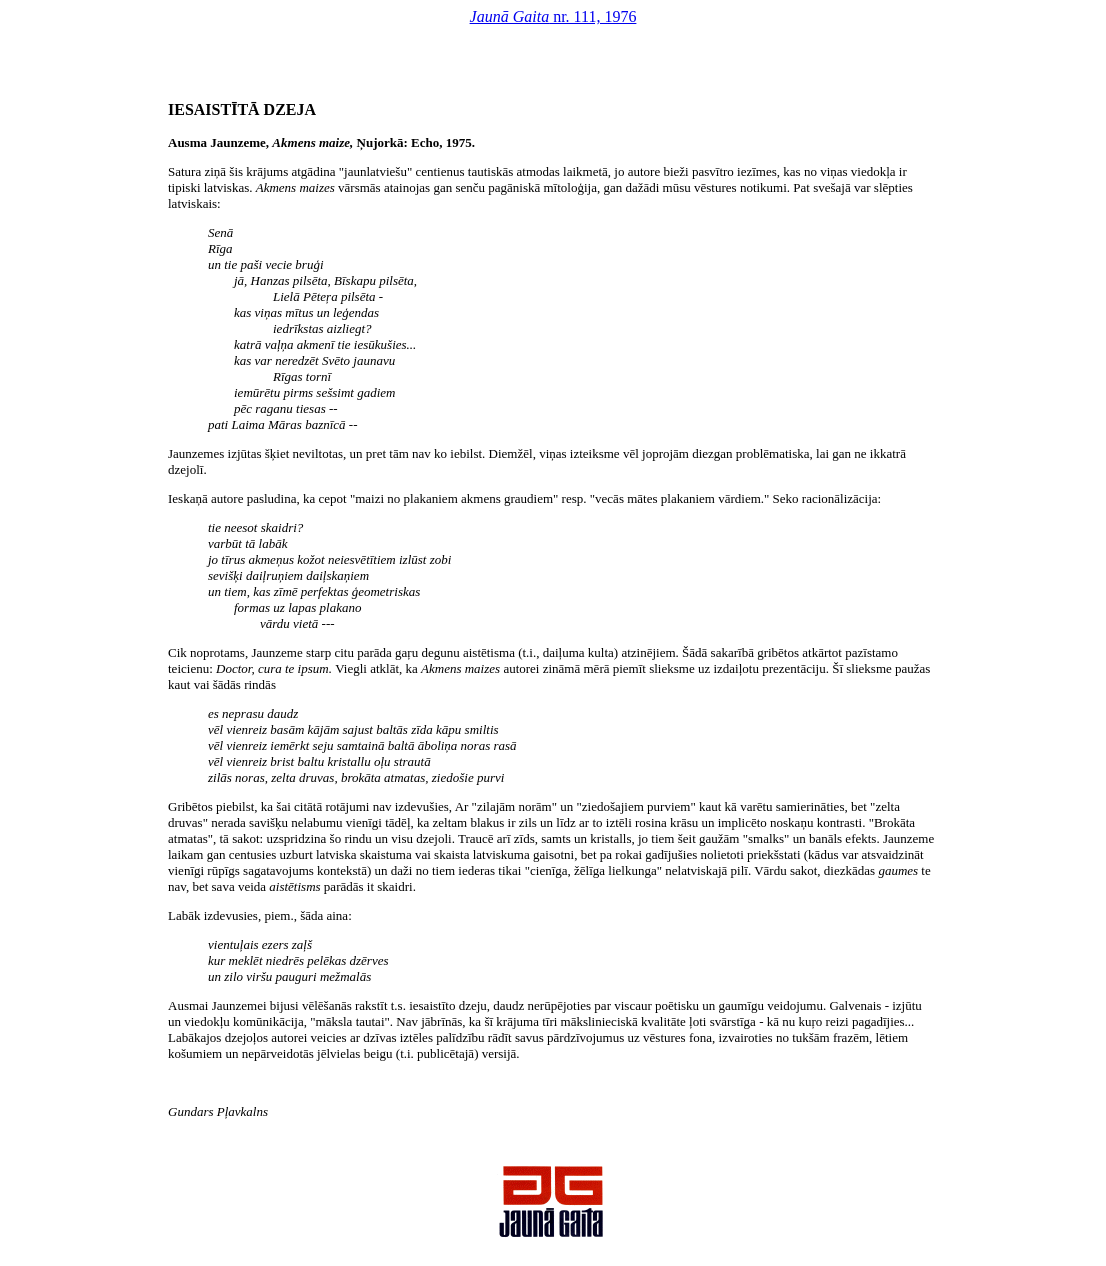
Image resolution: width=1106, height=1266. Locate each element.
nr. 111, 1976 (553, 16)
